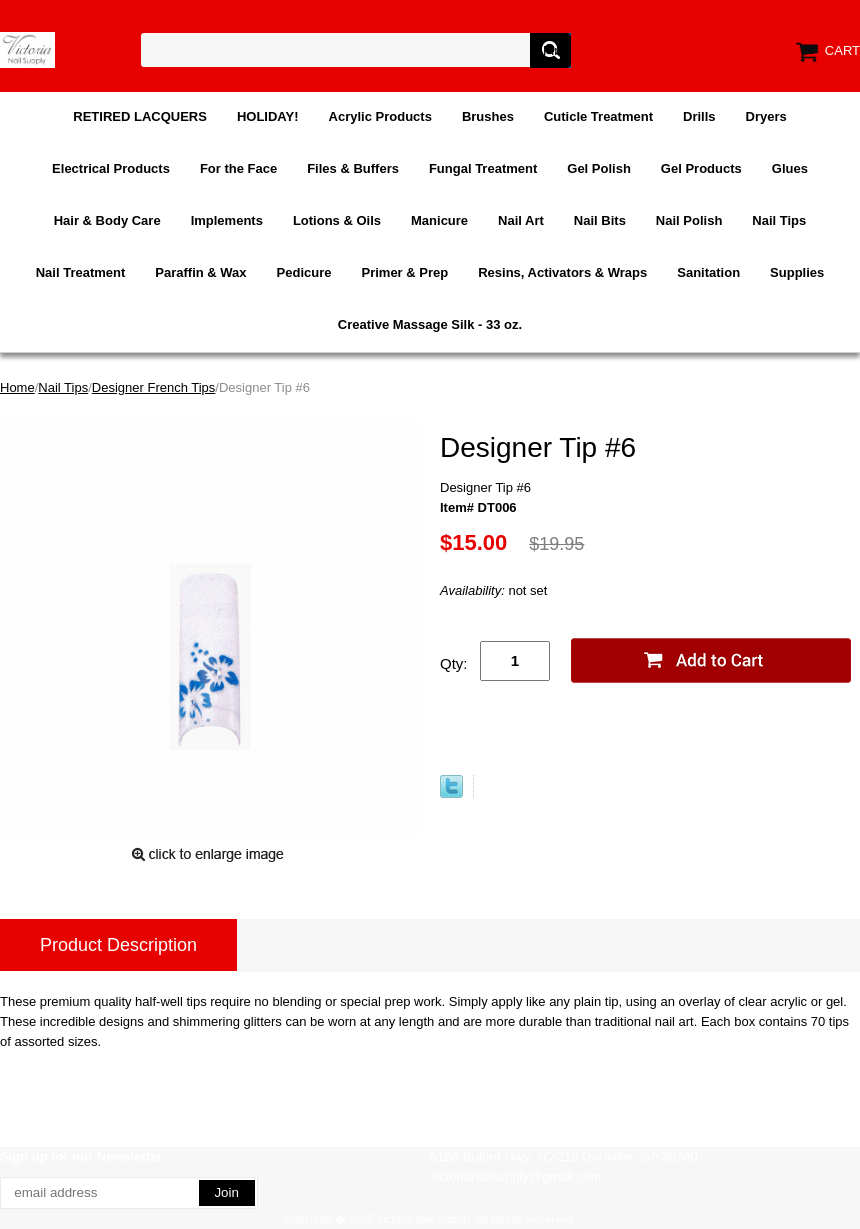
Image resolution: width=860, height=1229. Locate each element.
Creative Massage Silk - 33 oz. (430, 324)
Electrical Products (111, 168)
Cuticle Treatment (598, 116)
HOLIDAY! (268, 116)
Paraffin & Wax (200, 272)
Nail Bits (600, 220)
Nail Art (521, 220)
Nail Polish (689, 220)
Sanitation (708, 272)
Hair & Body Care (107, 220)
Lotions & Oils (337, 220)
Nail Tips (779, 220)
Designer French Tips (154, 387)
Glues (790, 168)
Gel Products (701, 168)
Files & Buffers (353, 168)
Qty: (454, 663)
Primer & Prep (404, 272)
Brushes (488, 116)
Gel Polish (599, 168)
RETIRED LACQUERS (140, 116)
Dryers (766, 116)
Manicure (439, 220)
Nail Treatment (81, 272)
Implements (227, 220)
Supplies (797, 272)
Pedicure (304, 272)
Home (17, 387)
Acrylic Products (380, 116)
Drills (699, 116)
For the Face (238, 168)
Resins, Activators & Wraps (562, 272)
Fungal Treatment (483, 168)
